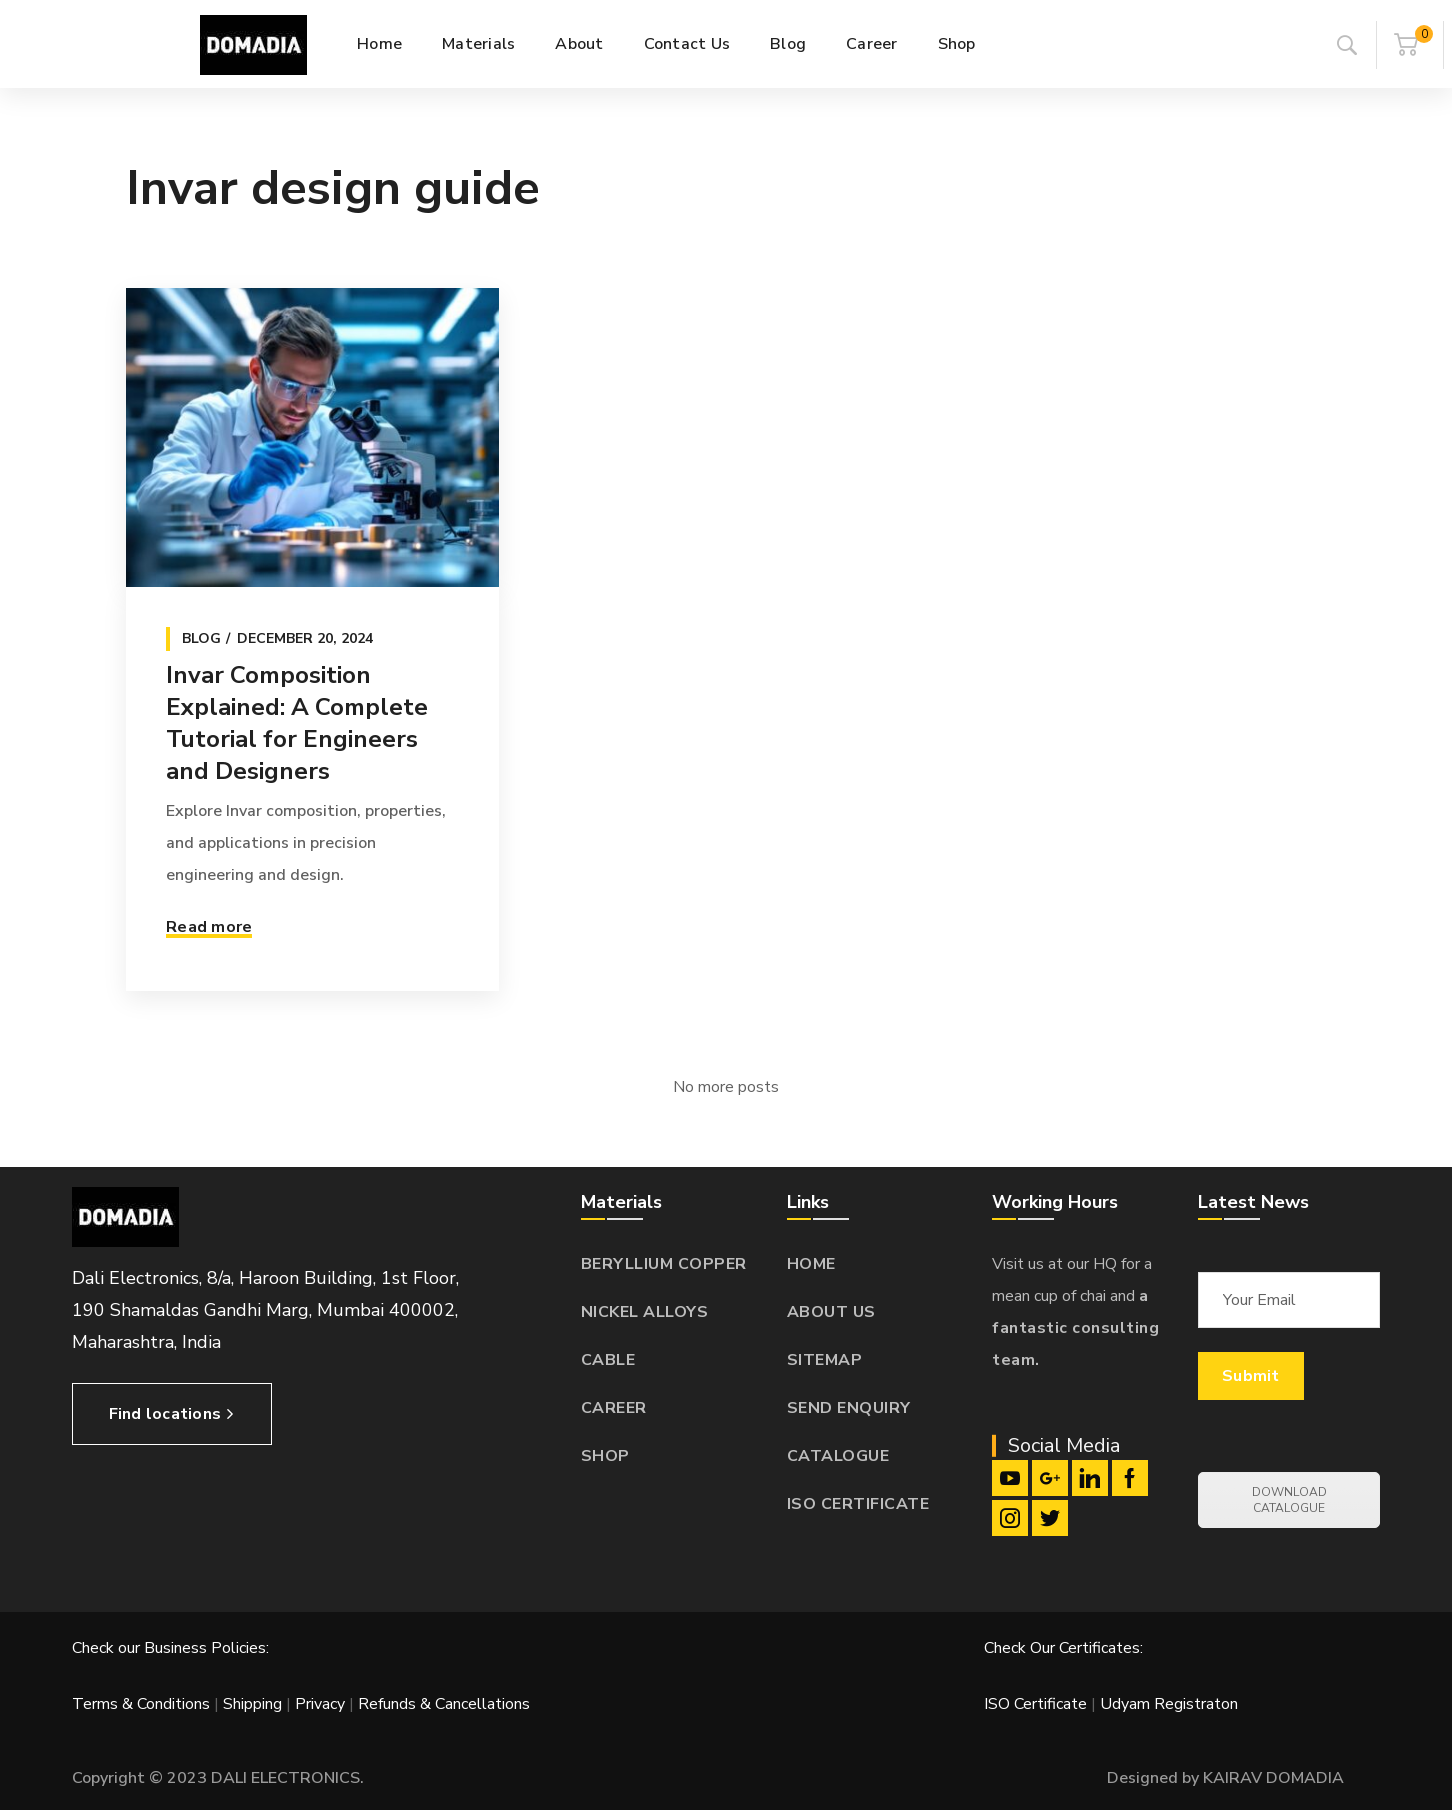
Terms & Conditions (141, 1704)
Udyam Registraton (1169, 1704)
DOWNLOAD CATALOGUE (1289, 1500)
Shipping (252, 1704)
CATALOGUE (838, 1456)
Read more (209, 927)
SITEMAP (825, 1360)
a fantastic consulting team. (1075, 1328)
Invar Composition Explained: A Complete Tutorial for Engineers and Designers (297, 723)
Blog (201, 638)
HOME (811, 1264)
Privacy (320, 1704)
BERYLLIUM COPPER (664, 1264)
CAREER (614, 1408)
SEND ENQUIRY (849, 1408)
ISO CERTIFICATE (858, 1504)
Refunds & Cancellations (444, 1704)
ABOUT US (831, 1312)
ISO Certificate (1037, 1704)
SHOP (605, 1456)
